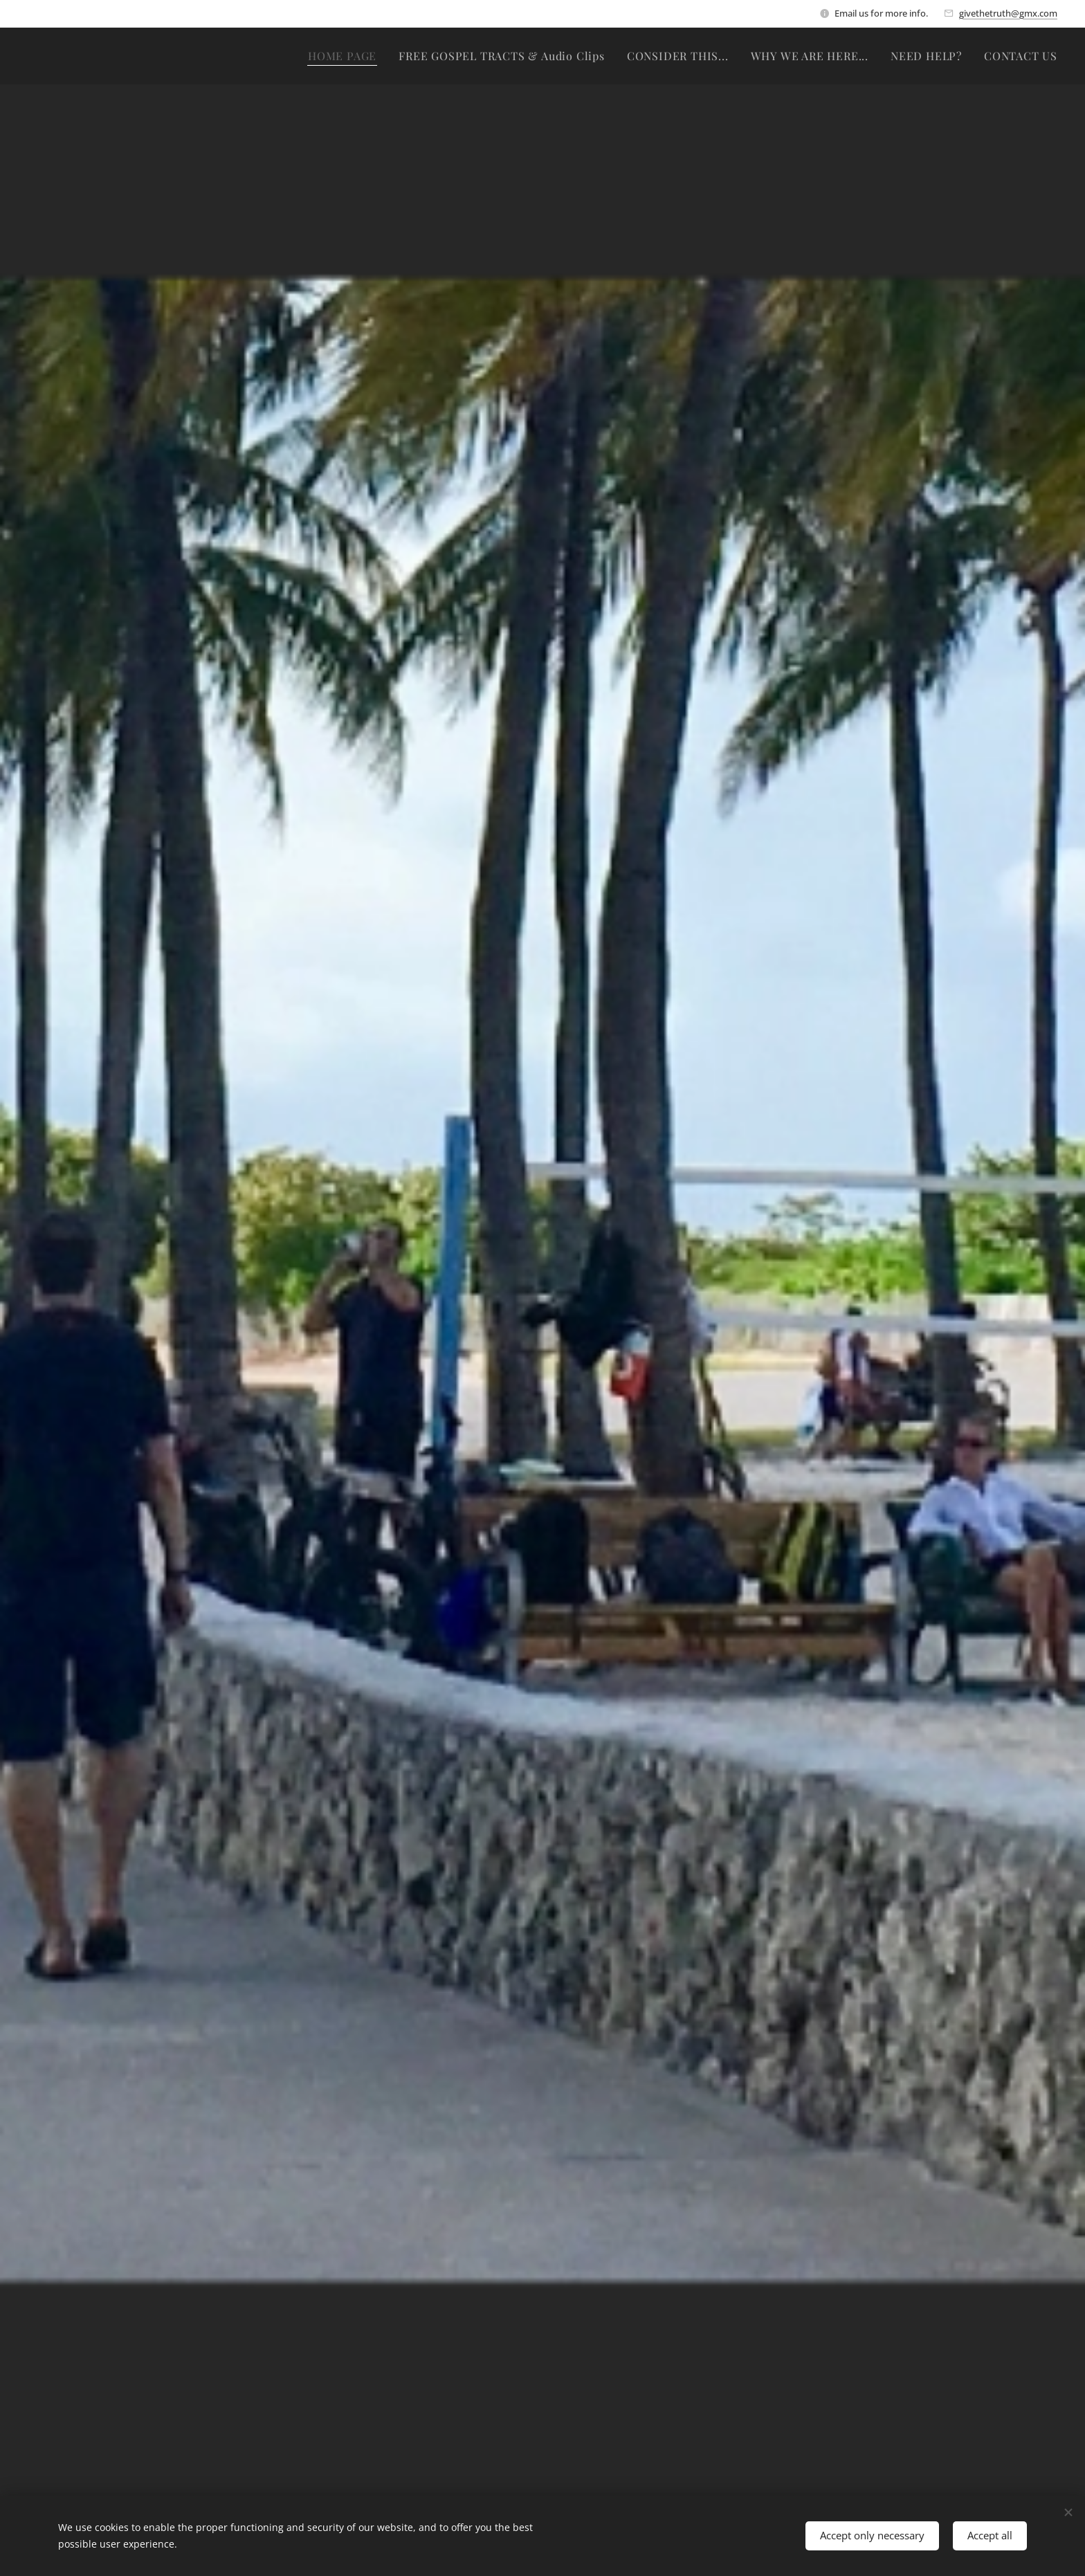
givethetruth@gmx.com (1008, 13)
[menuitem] (346, 56)
